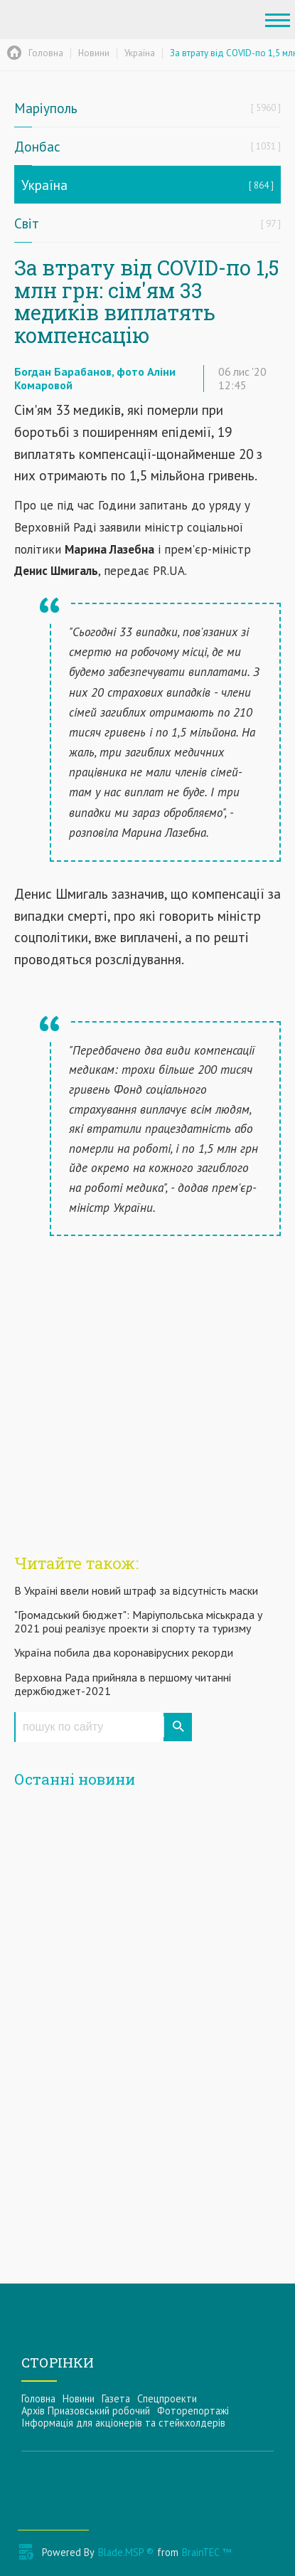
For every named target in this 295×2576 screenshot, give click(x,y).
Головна (38, 2398)
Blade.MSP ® (126, 2552)
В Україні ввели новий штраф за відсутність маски (136, 1590)
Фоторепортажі (193, 2410)
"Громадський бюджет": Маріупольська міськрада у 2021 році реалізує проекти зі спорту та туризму (138, 1621)
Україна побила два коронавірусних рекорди (123, 1652)
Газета (116, 2398)
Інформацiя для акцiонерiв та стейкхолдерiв (123, 2422)
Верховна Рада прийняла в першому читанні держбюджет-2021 (122, 1684)
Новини (79, 2398)
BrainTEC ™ (206, 2552)
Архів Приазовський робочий (85, 2410)
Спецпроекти (167, 2398)
